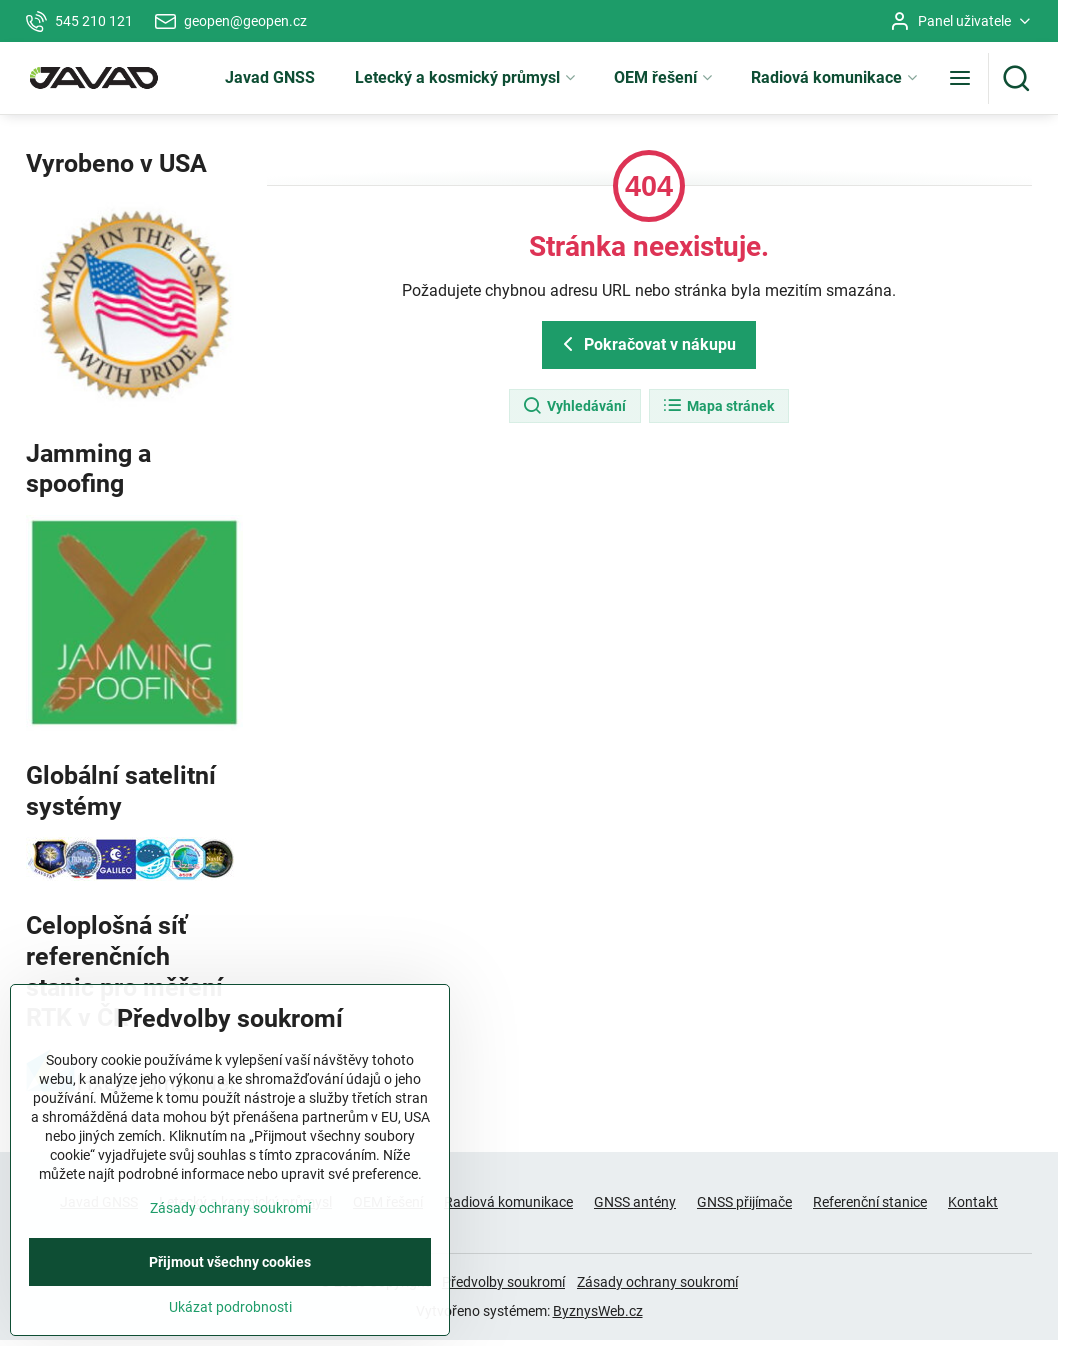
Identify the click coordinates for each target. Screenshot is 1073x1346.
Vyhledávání (574, 406)
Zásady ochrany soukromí (657, 1282)
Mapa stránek (718, 406)
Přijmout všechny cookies (230, 1312)
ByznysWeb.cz (598, 1311)
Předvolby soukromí (503, 1282)
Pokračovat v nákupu (646, 344)
